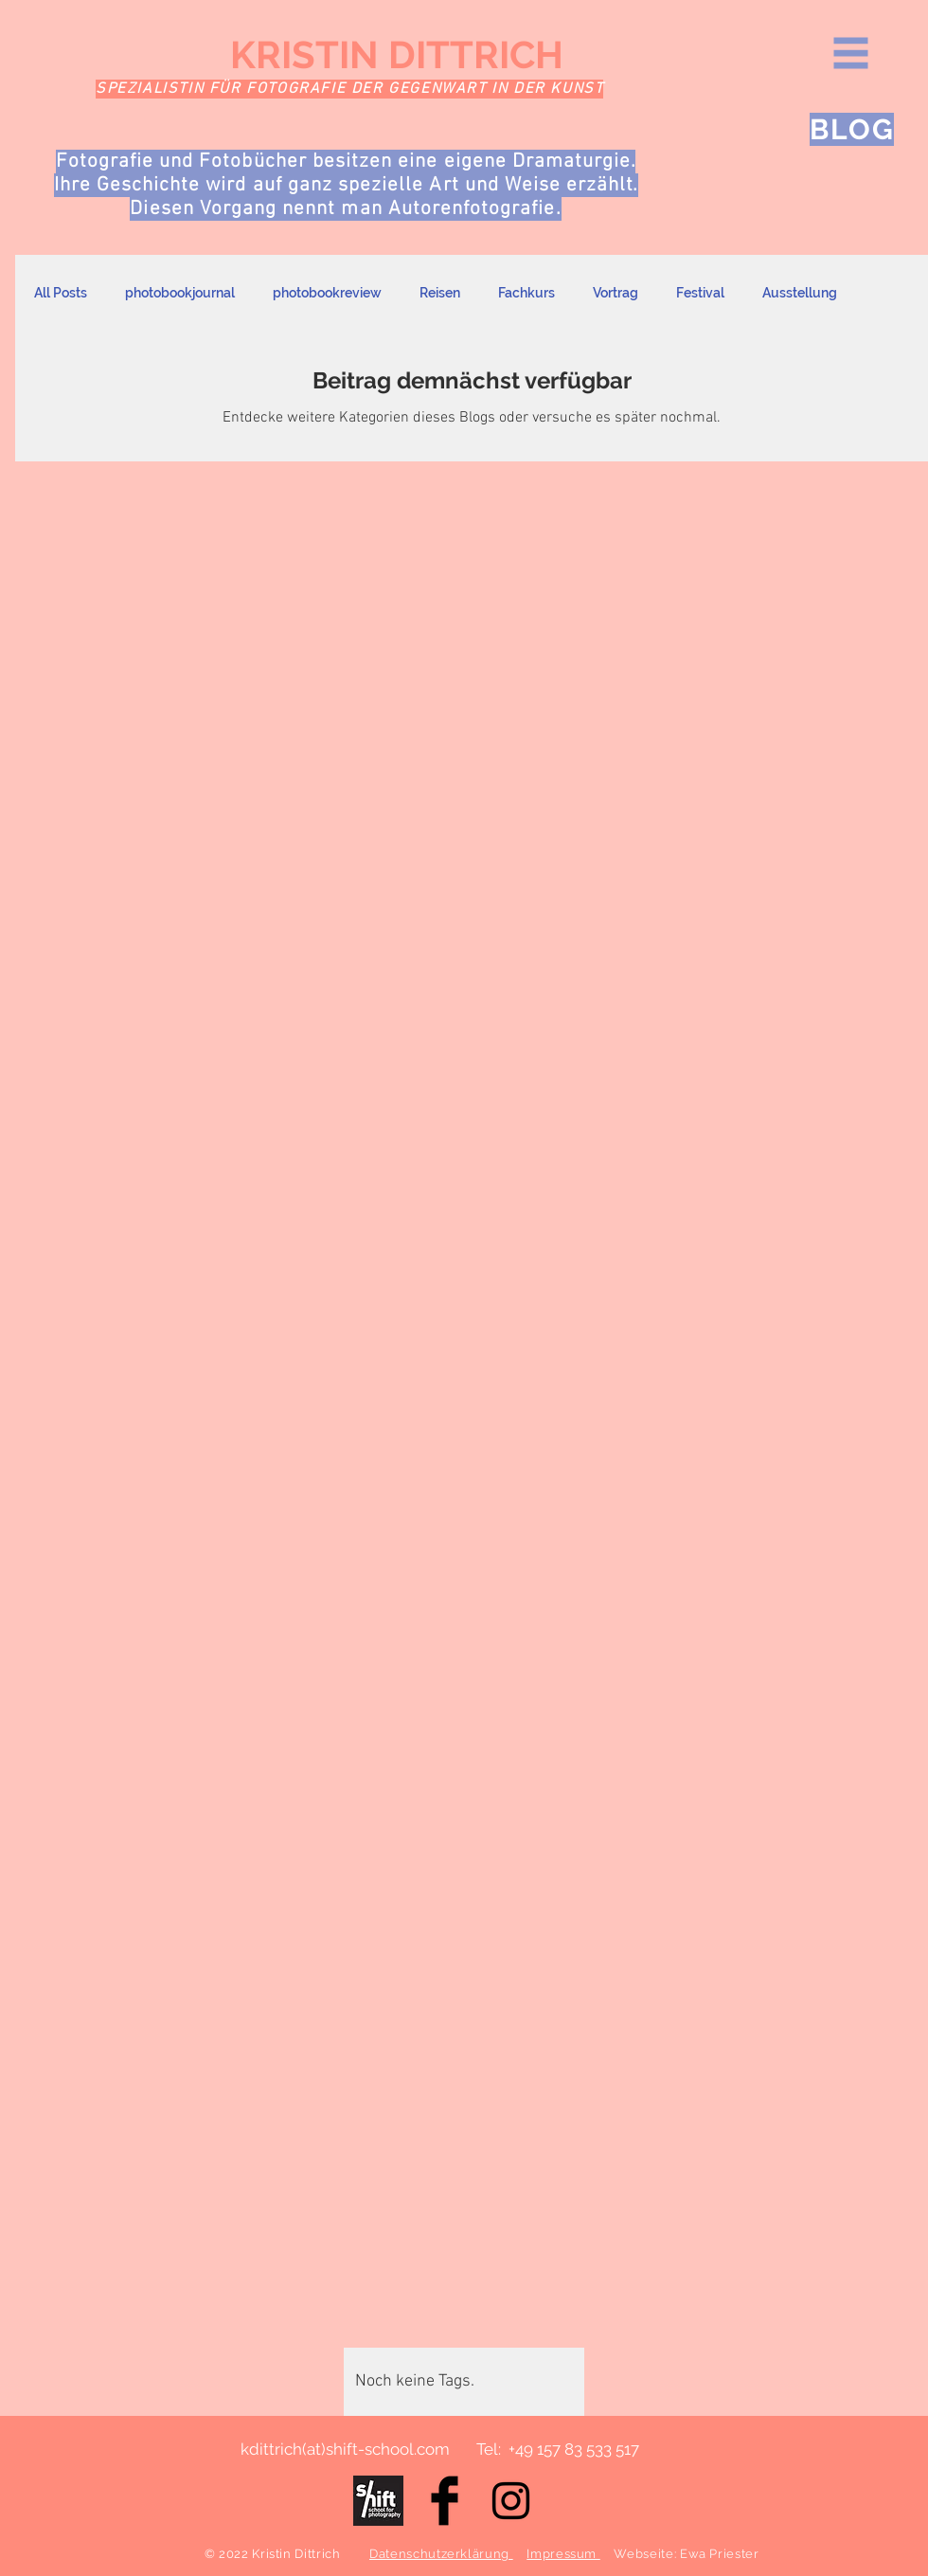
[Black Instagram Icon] (511, 2501)
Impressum (563, 2554)
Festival (700, 292)
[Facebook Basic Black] (444, 2501)
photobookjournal (180, 292)
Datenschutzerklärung (441, 2554)
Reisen (439, 292)
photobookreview (327, 292)
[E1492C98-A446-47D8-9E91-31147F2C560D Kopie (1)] (378, 2501)
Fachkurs (526, 292)
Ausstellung (799, 292)
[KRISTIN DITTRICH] (417, 54)
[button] (851, 53)
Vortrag (615, 292)
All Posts (60, 292)
